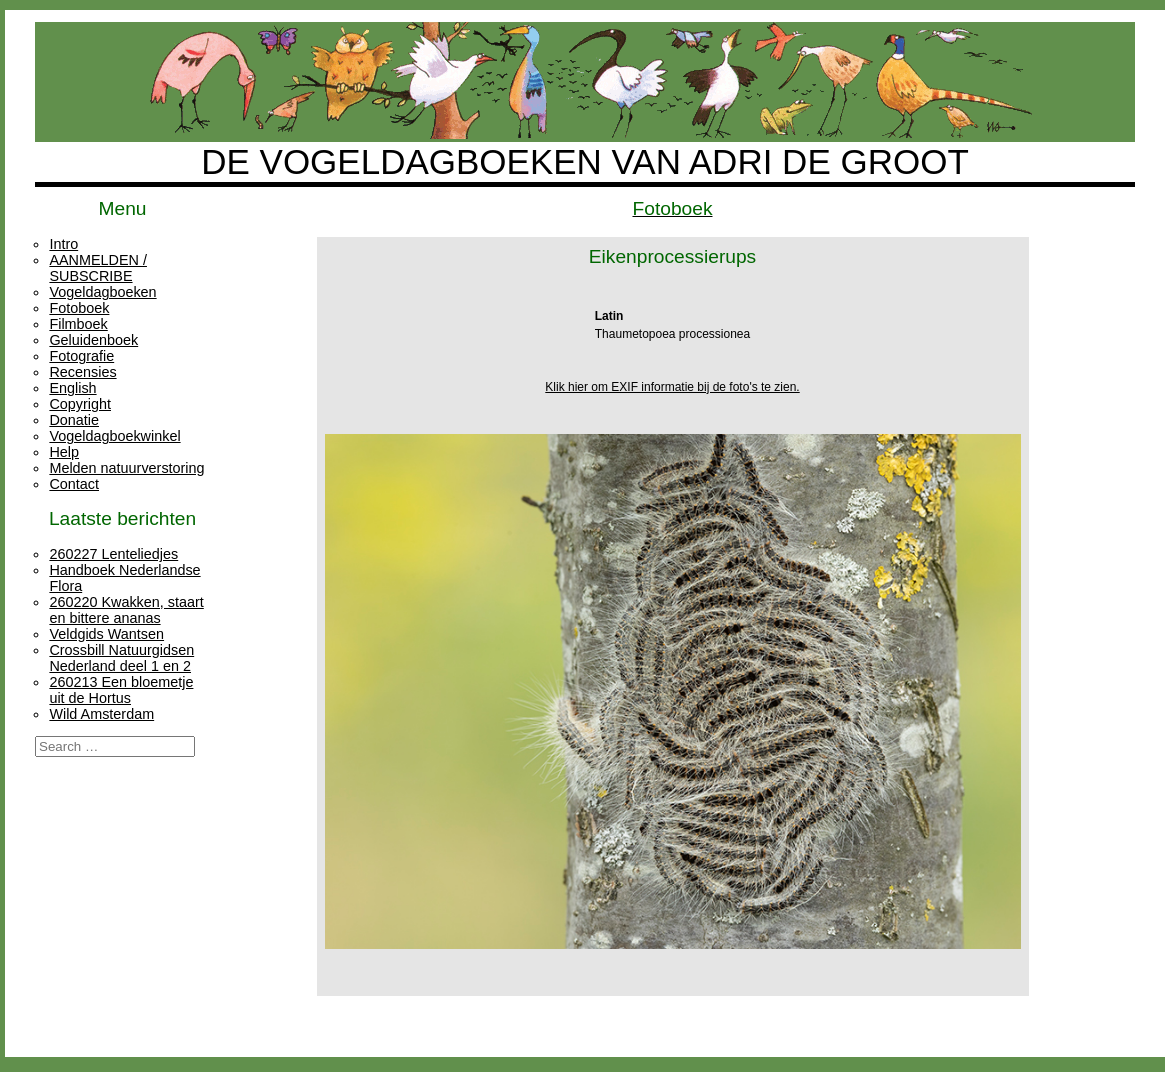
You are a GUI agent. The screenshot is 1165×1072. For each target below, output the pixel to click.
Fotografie (81, 356)
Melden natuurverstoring (126, 468)
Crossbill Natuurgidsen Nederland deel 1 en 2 (121, 658)
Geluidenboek (93, 340)
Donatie (74, 420)
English (72, 388)
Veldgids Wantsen (106, 634)
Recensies (82, 372)
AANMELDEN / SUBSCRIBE (98, 268)
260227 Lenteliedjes (113, 554)
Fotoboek (79, 308)
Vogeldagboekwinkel (114, 436)
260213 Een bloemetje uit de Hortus (121, 690)
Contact (74, 484)
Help (64, 452)
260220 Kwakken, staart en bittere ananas (126, 610)
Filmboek (78, 324)
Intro (63, 244)
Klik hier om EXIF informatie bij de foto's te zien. (672, 387)
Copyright (80, 404)
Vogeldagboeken (102, 292)
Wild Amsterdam (101, 714)
